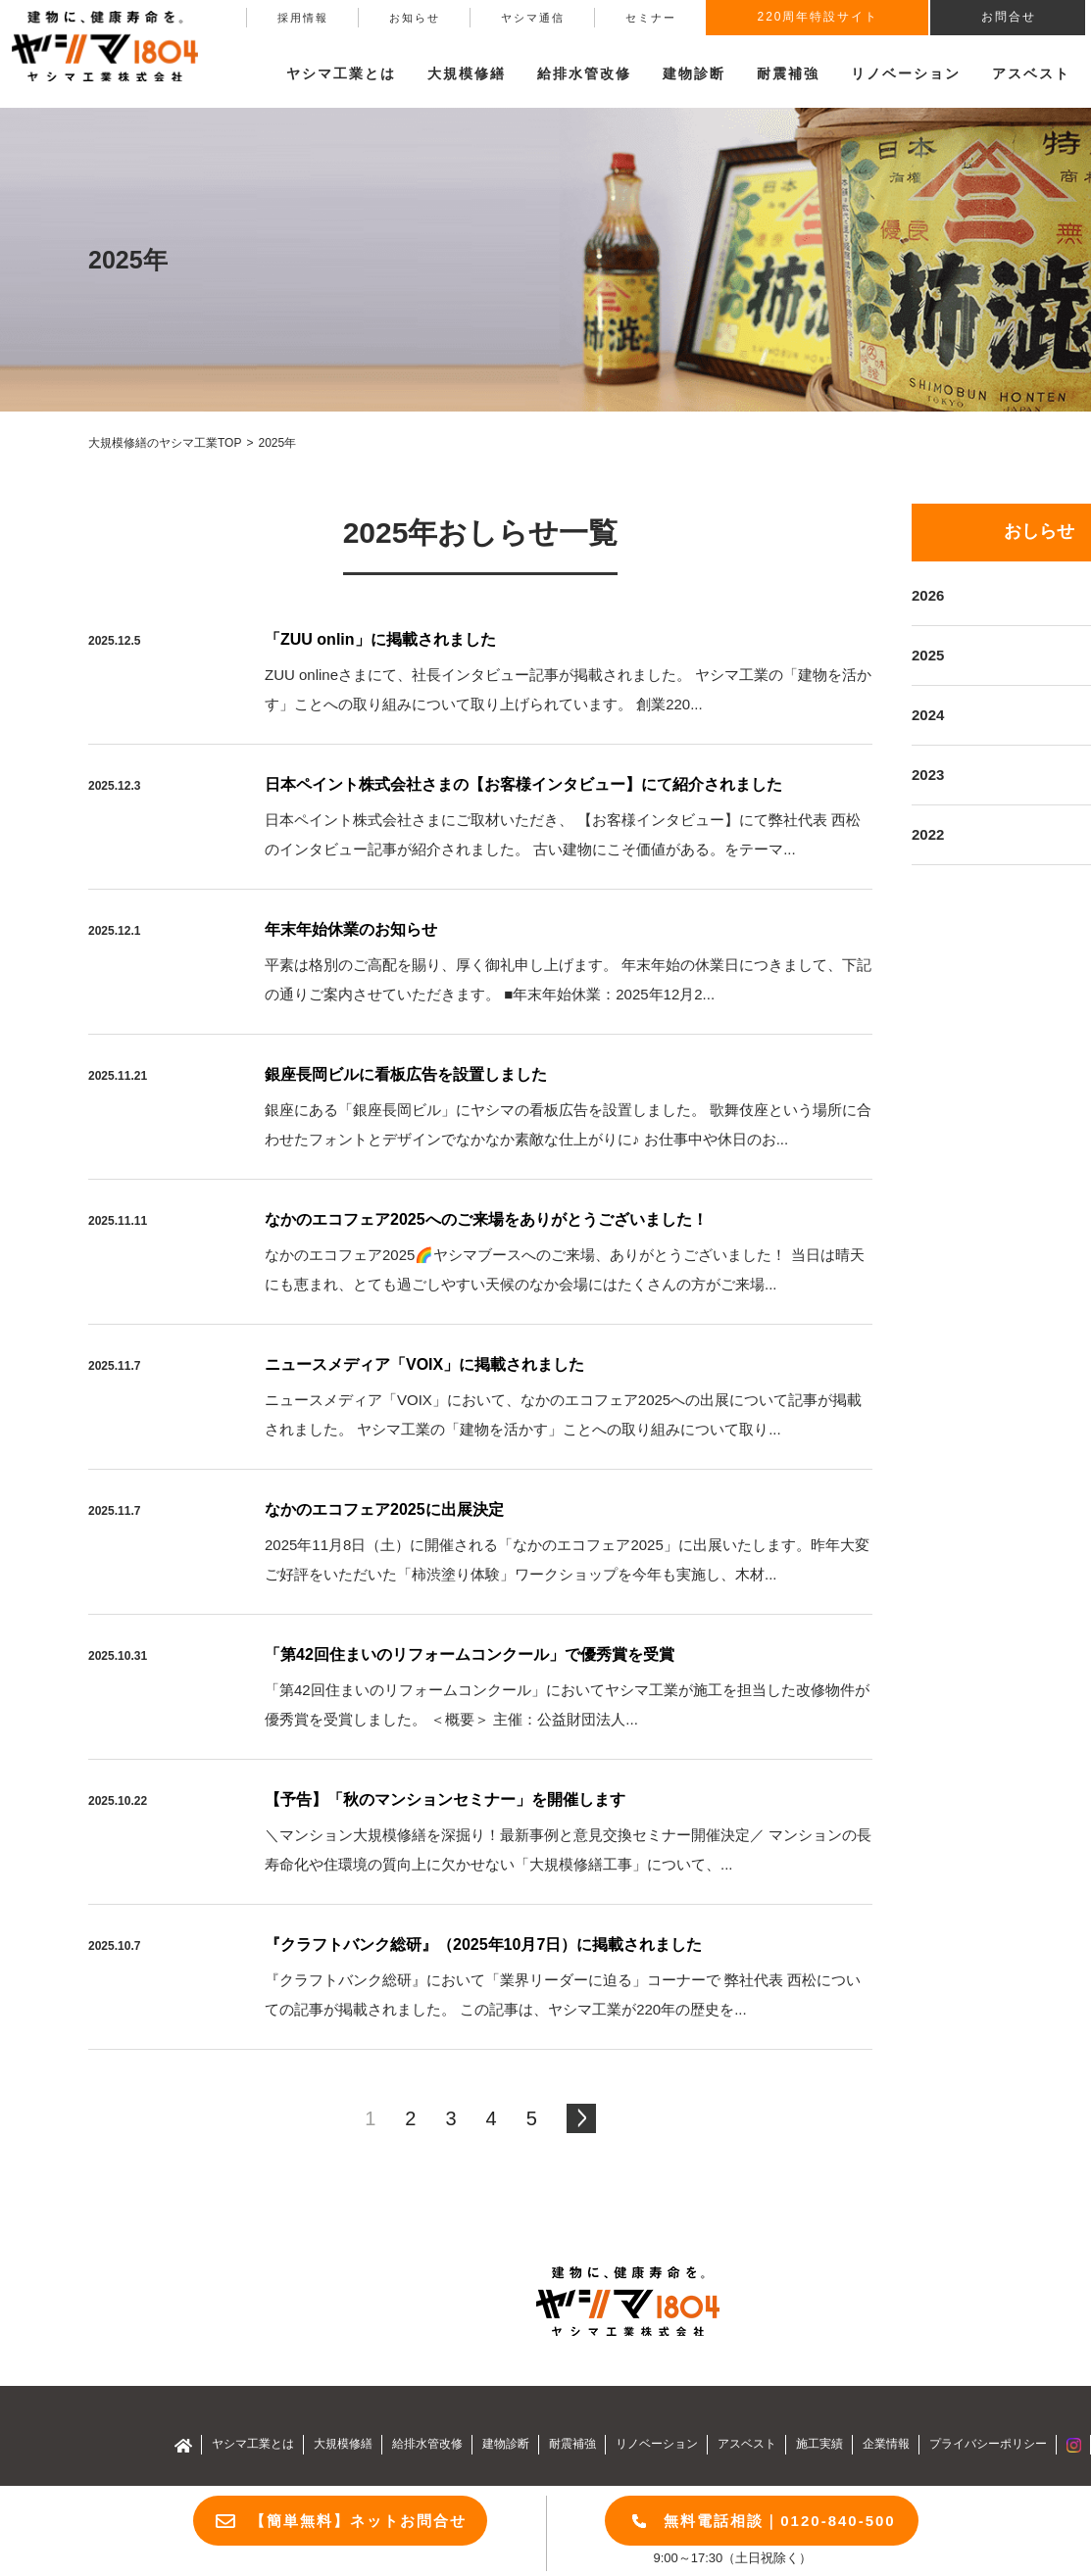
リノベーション (906, 73)
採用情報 (302, 18)
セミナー (650, 18)
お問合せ (1008, 17)
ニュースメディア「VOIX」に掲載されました (424, 1364)
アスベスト (1031, 73)
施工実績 (819, 2444)
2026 (928, 595)
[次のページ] (581, 2118)
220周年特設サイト (817, 17)
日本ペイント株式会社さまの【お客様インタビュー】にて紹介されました (523, 784)
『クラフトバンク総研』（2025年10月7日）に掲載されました (483, 1944)
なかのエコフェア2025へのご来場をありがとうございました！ (486, 1219)
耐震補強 (788, 73)
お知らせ (414, 18)
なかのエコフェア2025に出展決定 (384, 1509)
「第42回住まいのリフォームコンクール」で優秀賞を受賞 (469, 1654)
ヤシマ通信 (533, 18)
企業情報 (886, 2444)
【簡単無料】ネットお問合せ (358, 2520)
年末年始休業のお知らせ (351, 929)
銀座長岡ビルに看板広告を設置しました (406, 1074)
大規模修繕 (343, 2444)
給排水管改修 (584, 73)
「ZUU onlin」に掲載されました (380, 639)
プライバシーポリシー (988, 2444)
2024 (928, 714)
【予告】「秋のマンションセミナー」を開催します (445, 1799)
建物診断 (694, 73)
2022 (928, 834)
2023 (928, 774)
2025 (928, 655)
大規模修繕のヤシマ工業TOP (164, 443)
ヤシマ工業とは (253, 2444)
